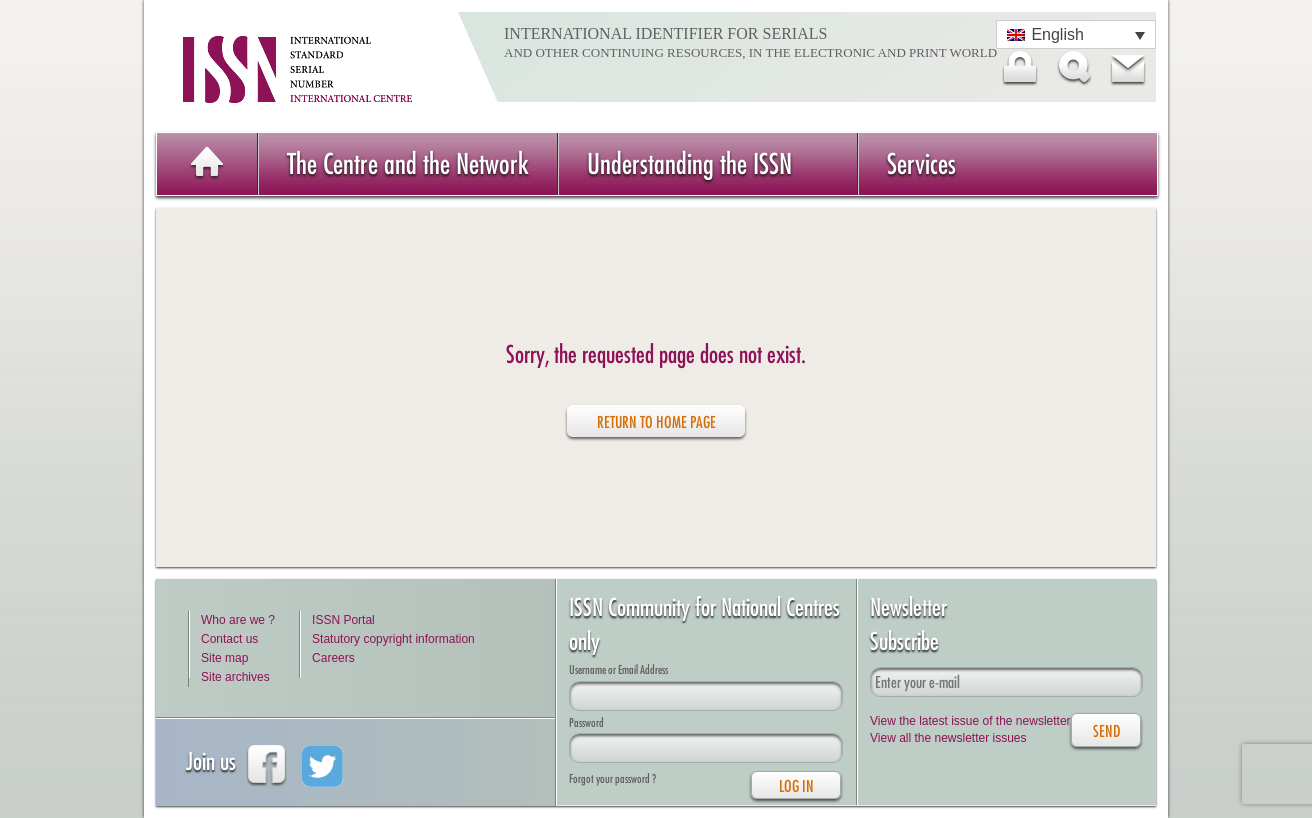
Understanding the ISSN (689, 163)
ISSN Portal (343, 620)
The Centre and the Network (408, 163)
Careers (333, 658)
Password (586, 722)
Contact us (229, 639)
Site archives (235, 677)
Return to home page (656, 422)
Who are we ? (238, 620)
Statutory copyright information (393, 639)
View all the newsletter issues (948, 738)
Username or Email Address (618, 669)
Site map (224, 658)
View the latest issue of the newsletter (970, 721)
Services (921, 163)
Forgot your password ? (612, 778)
